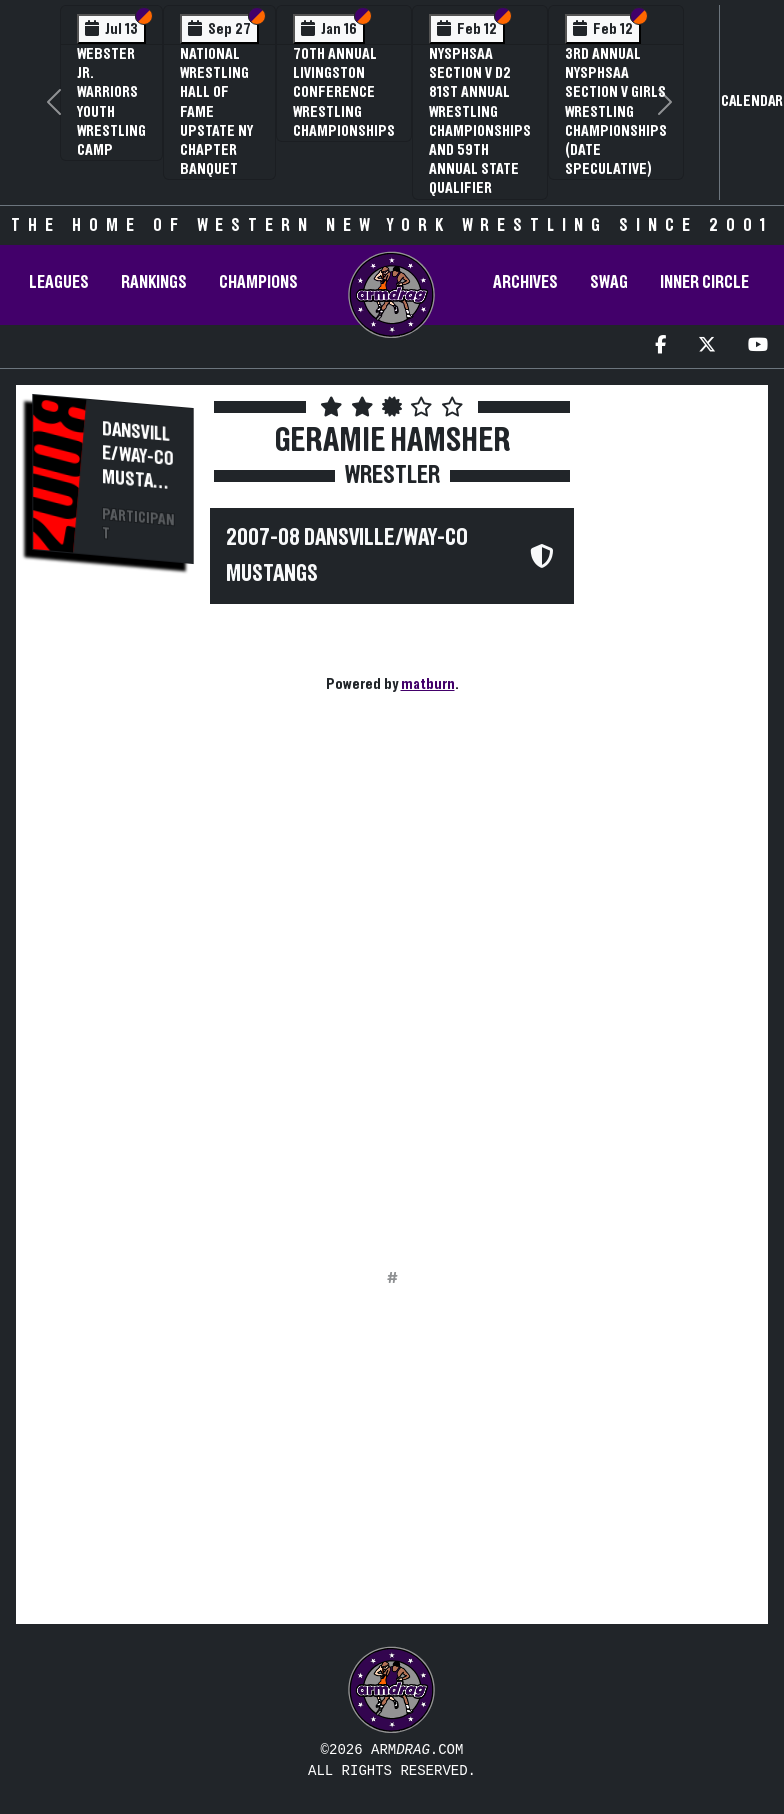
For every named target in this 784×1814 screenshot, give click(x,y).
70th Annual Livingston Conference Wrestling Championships (344, 92)
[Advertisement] (113, 921)
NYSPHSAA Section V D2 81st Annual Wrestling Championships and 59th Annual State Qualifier (480, 121)
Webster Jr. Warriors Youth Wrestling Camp (111, 102)
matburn (428, 684)
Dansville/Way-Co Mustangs (138, 465)
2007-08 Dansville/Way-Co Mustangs (347, 556)
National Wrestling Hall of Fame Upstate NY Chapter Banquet (216, 111)
